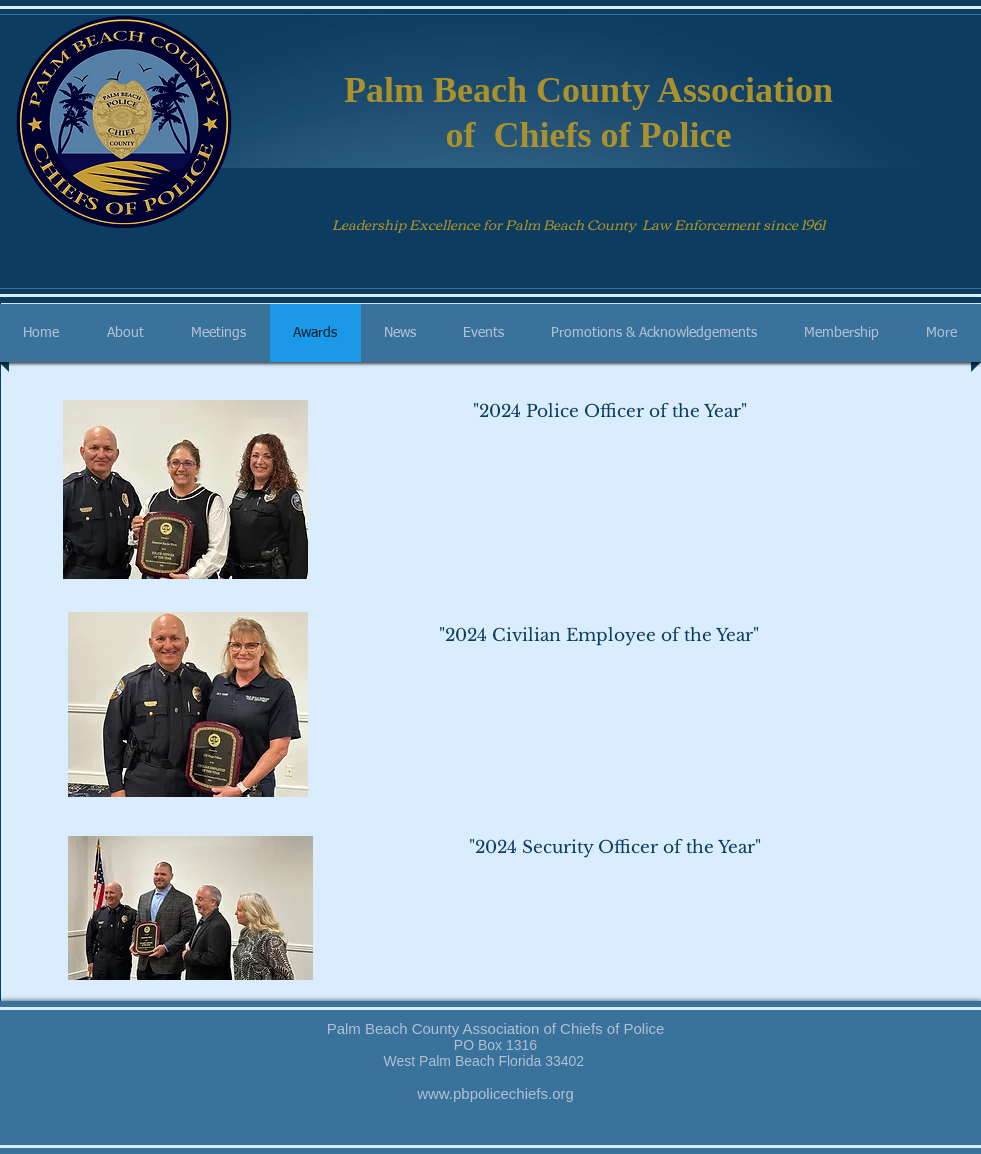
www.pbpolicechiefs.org (495, 1093)
